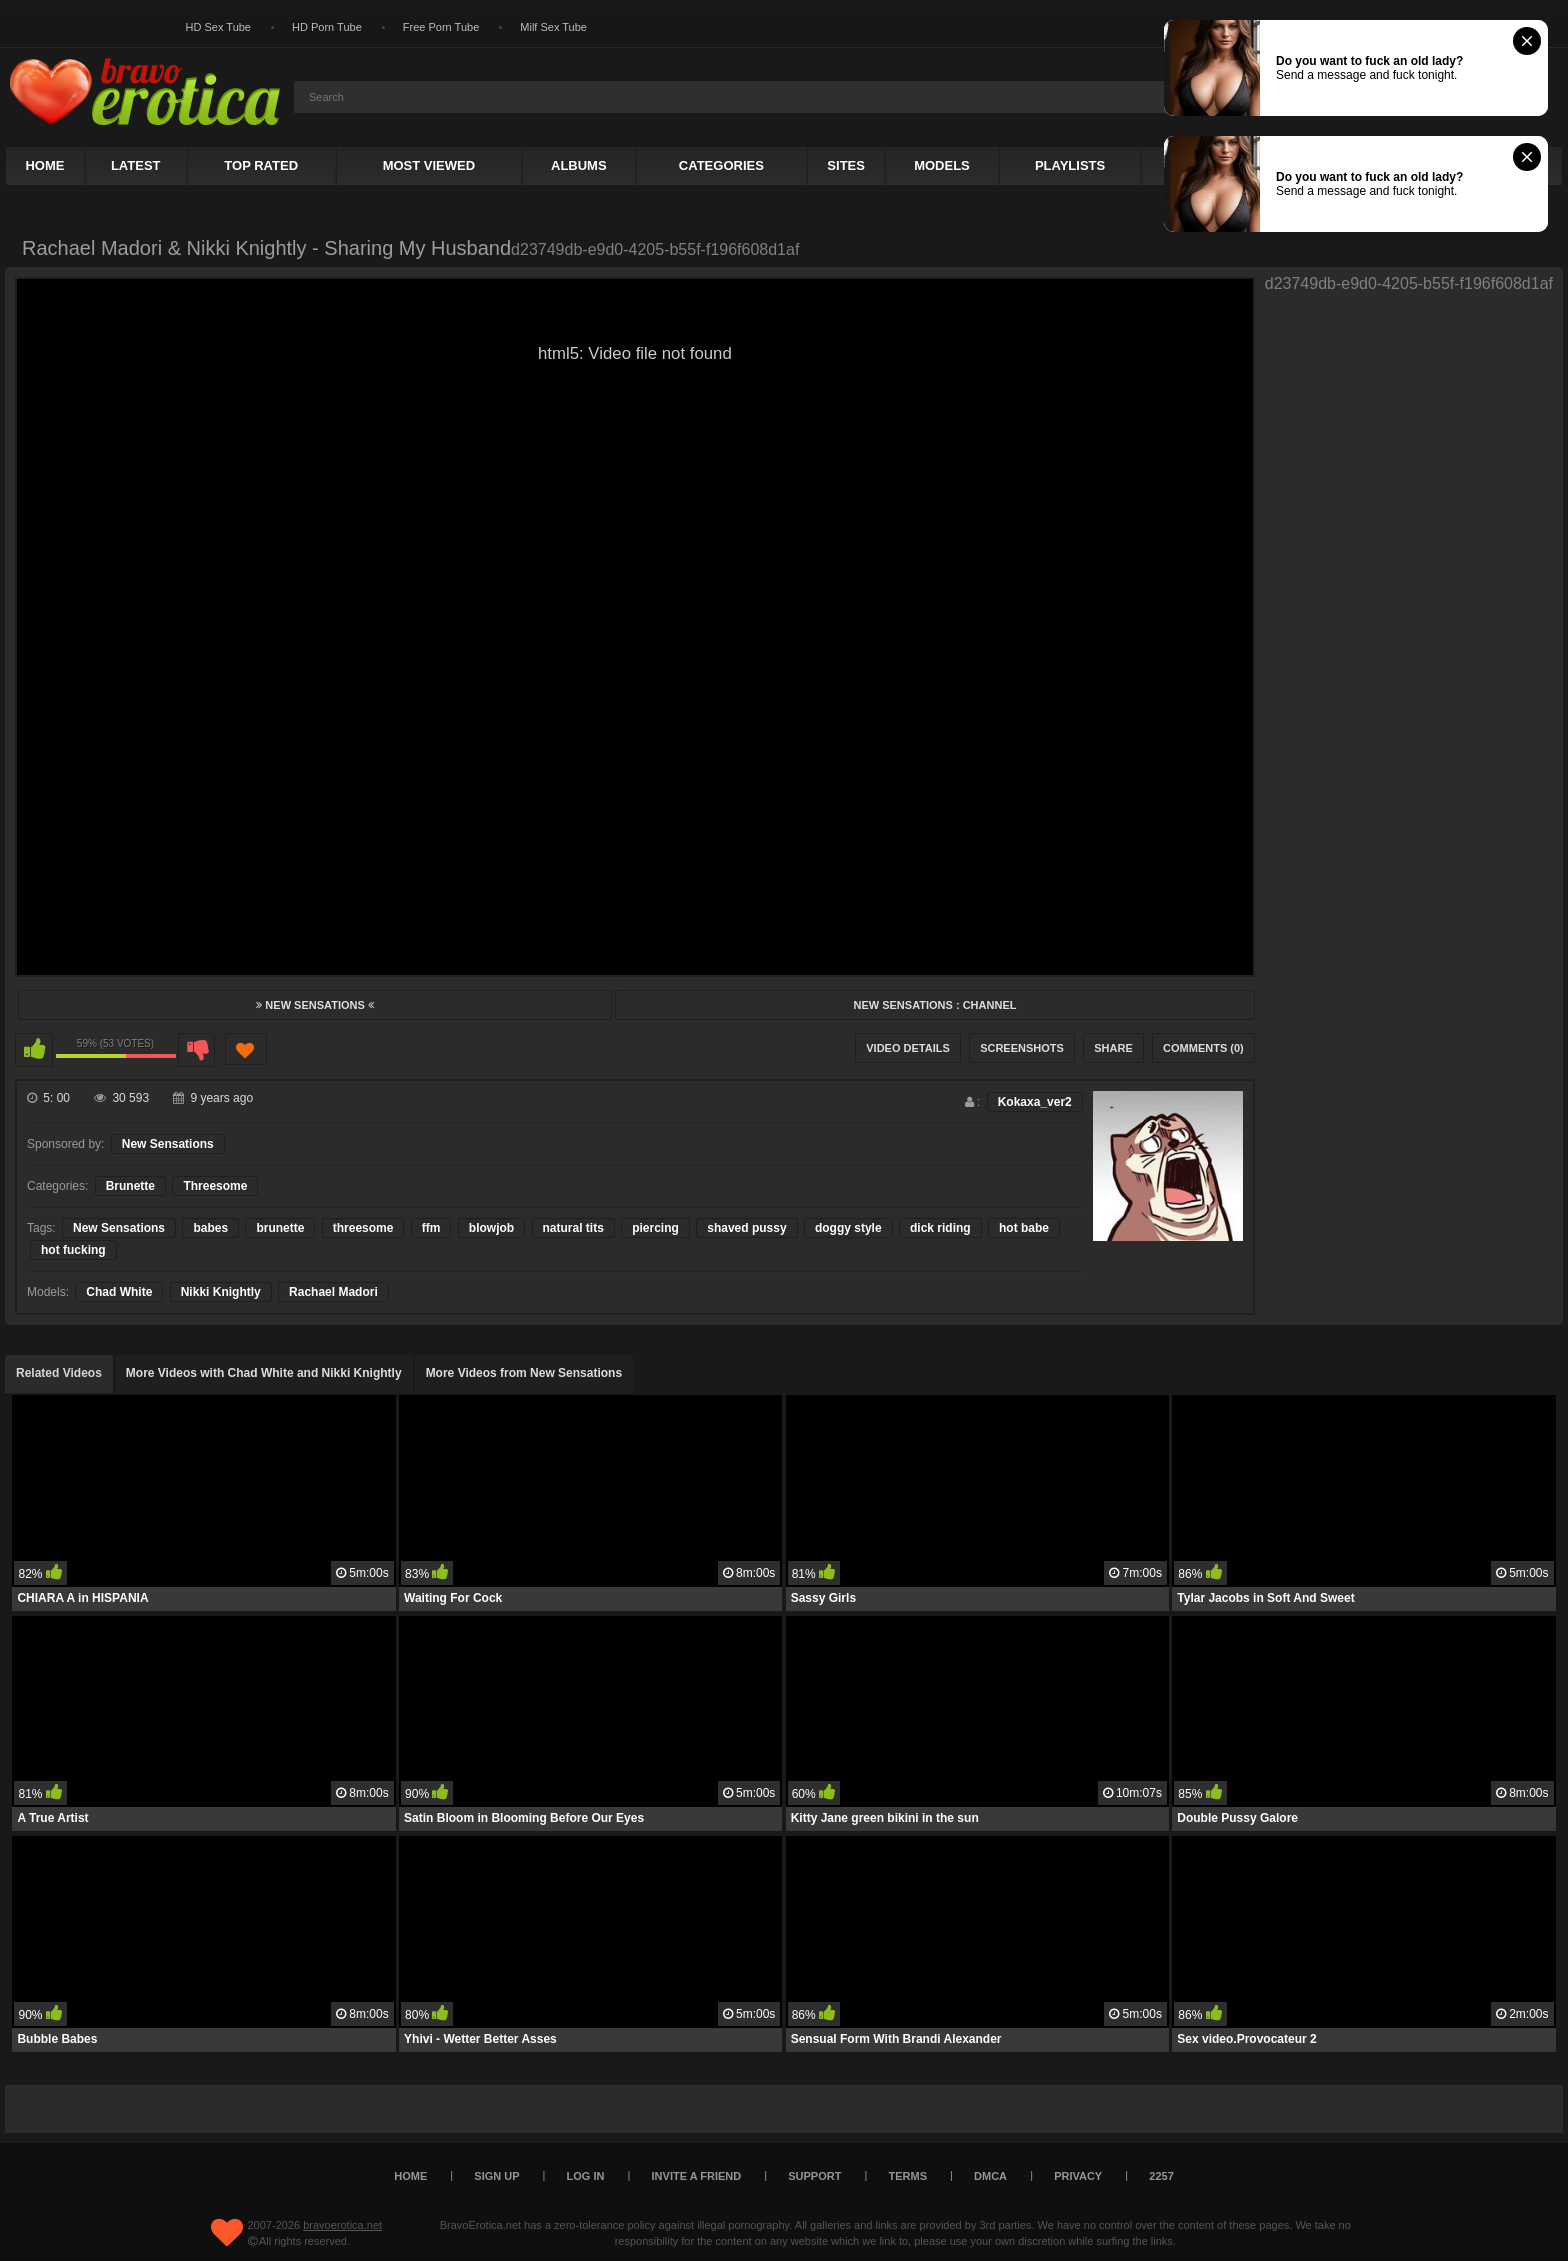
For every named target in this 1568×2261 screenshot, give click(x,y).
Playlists (1070, 165)
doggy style (848, 1228)
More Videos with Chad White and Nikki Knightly (264, 1373)
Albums (579, 165)
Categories (721, 165)
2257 (1161, 2176)
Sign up (496, 2176)
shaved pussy (746, 1228)
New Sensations (315, 1005)
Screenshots (1022, 1048)
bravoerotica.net (342, 2225)
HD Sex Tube (218, 27)
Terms (908, 2176)
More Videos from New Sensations (524, 1373)
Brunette (130, 1186)
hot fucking (73, 1250)
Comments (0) (1203, 1048)
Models (942, 165)
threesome (363, 1228)
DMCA (990, 2176)
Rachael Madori (333, 1292)
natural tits (573, 1228)
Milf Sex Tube (553, 27)
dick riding (940, 1228)
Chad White (119, 1292)
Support (814, 2176)
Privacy (1078, 2176)
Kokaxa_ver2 (1035, 1102)
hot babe (1024, 1228)
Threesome (215, 1186)
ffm (431, 1228)
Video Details (908, 1048)
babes (210, 1228)
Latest (136, 165)
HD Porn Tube (327, 27)
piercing (655, 1228)
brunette (280, 1228)
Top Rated (261, 165)
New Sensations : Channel (934, 1005)
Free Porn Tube (441, 27)
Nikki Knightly (221, 1292)
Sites (846, 165)
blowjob (491, 1228)
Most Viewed (429, 165)
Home (44, 165)
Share (1113, 1048)
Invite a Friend (697, 2176)
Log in (586, 2176)
